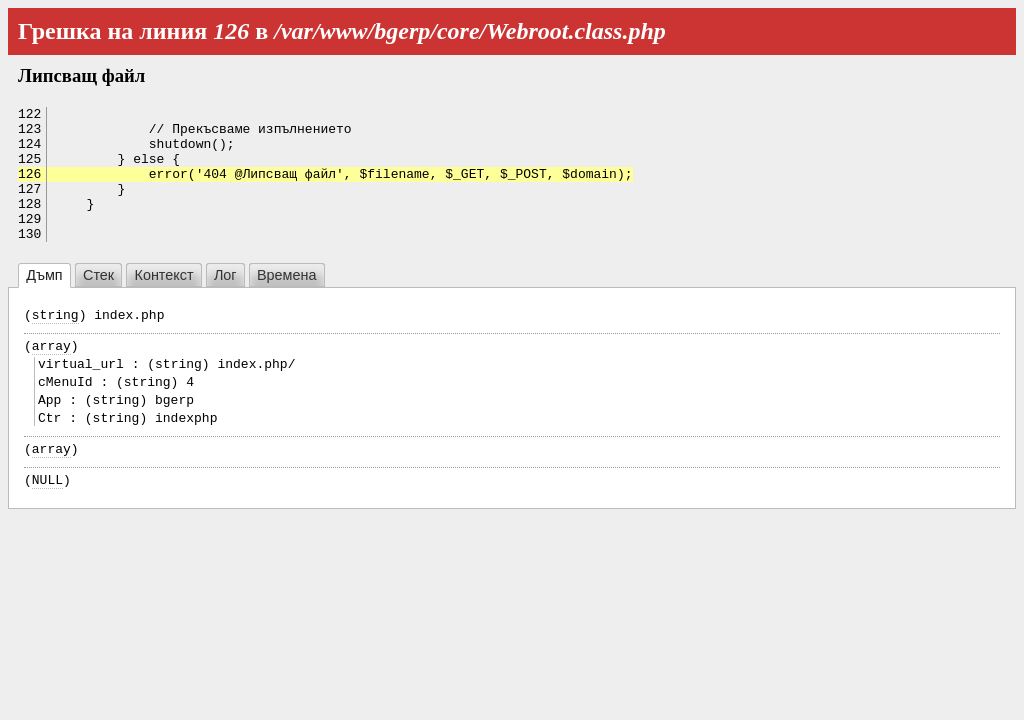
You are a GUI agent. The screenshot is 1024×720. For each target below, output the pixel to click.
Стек (98, 302)
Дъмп (44, 302)
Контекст (164, 302)
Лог (225, 302)
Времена (286, 302)
